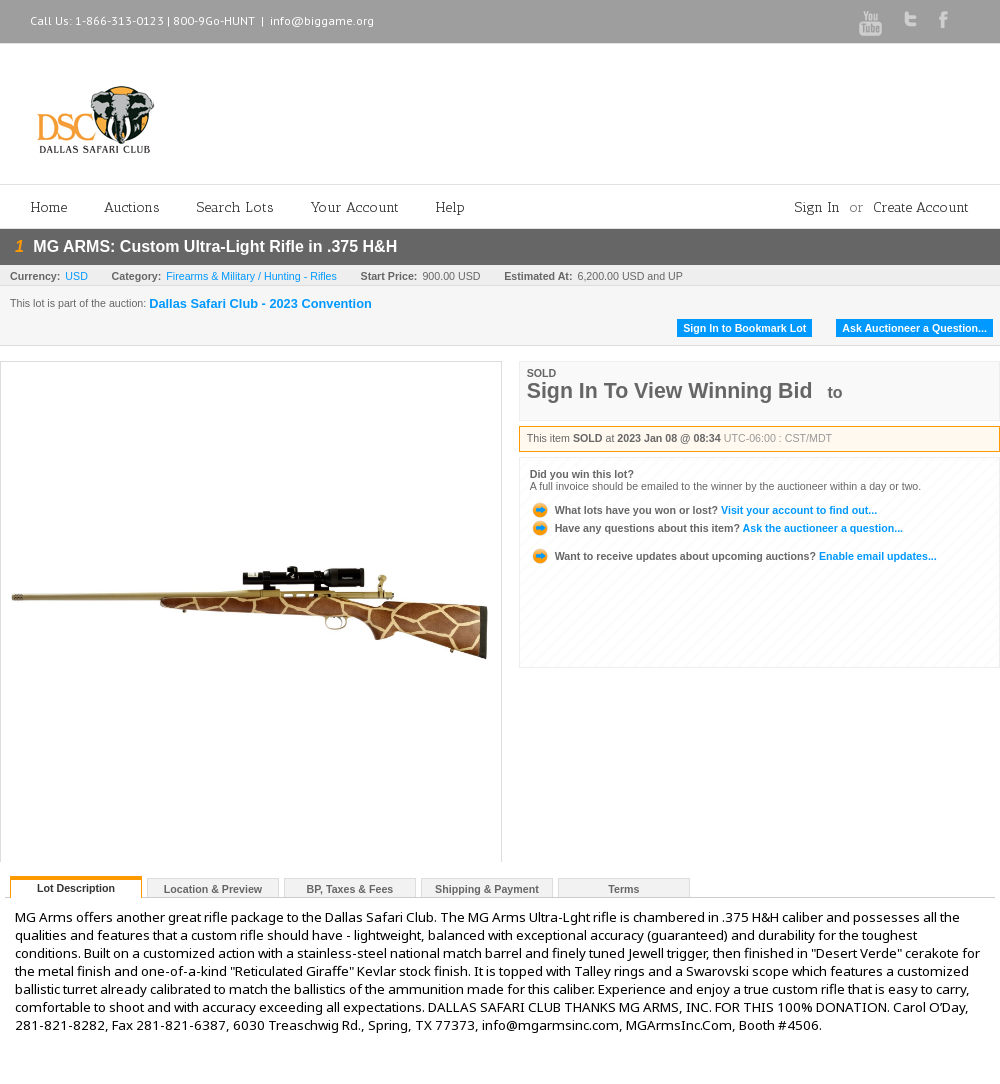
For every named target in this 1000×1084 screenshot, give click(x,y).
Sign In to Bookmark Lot (744, 328)
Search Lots (235, 207)
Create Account (921, 207)
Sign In (817, 207)
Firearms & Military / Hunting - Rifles (251, 276)
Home (49, 207)
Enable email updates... (733, 556)
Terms (623, 889)
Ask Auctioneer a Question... (914, 328)
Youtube (870, 23)
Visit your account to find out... (703, 510)
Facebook (943, 19)
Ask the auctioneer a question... (716, 528)
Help (450, 207)
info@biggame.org (322, 20)
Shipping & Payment (487, 889)
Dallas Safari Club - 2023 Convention (260, 304)
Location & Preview (213, 889)
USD (76, 276)
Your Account (355, 207)
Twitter (910, 19)
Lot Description (76, 888)
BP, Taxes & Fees (350, 889)
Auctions (132, 207)
